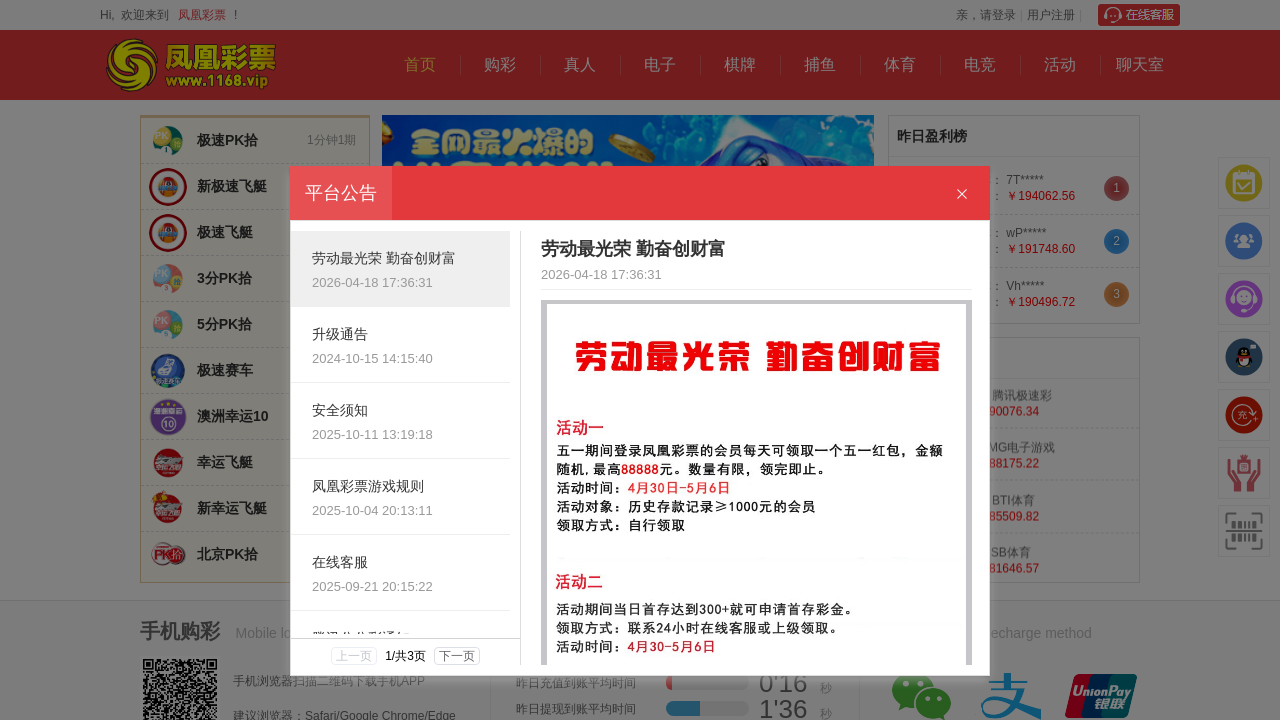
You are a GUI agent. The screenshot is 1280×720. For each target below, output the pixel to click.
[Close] (962, 194)
